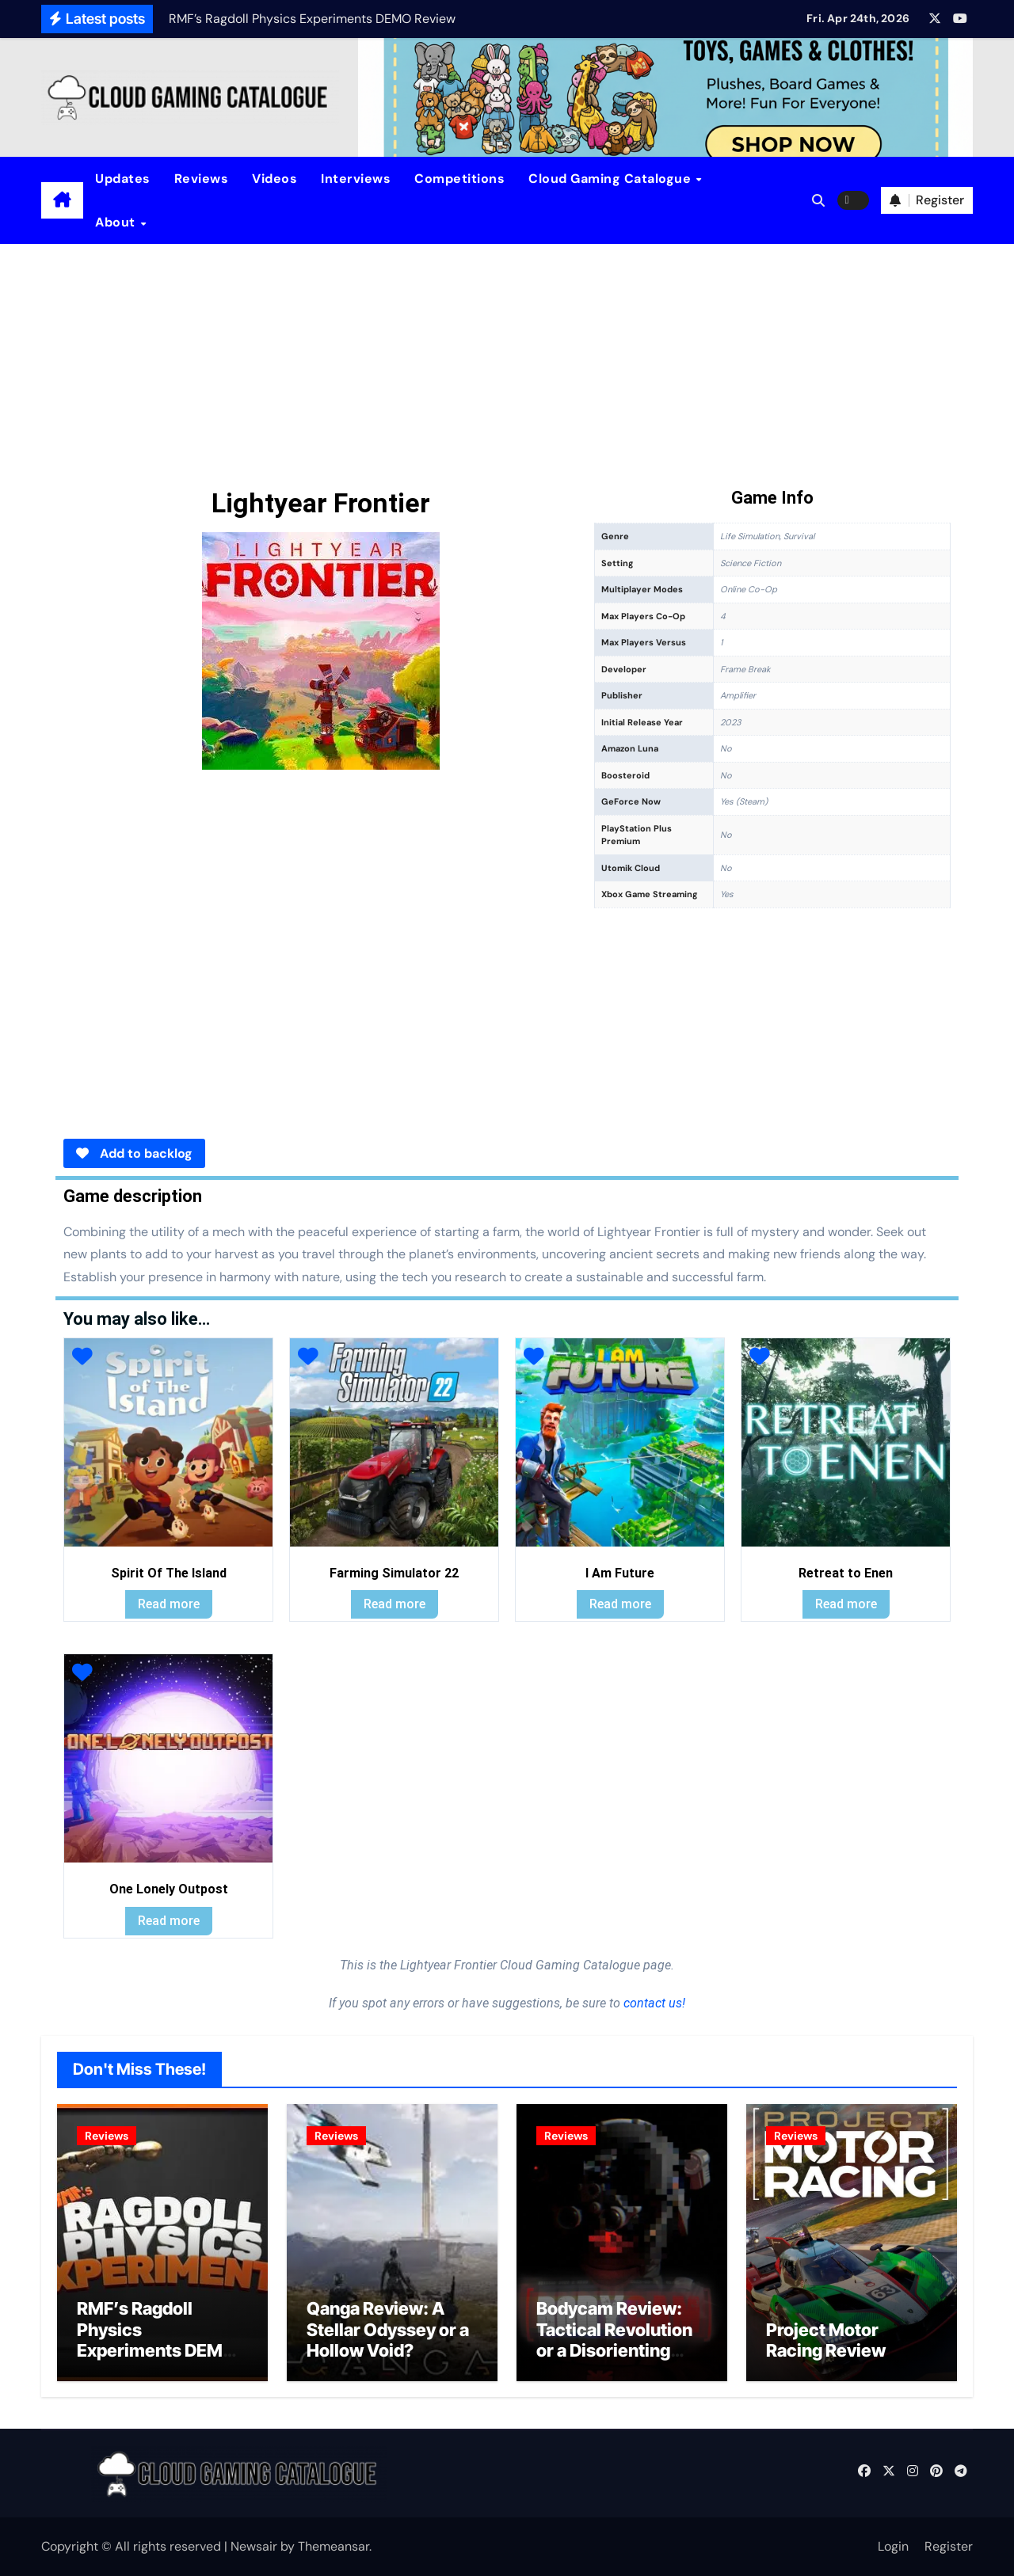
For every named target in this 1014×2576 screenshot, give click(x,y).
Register (948, 2546)
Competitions (459, 178)
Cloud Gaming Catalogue (611, 178)
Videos (274, 178)
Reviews (201, 178)
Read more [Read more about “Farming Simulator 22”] (394, 1603)
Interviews (356, 178)
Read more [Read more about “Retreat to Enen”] (846, 1603)
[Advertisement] (507, 363)
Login (893, 2546)
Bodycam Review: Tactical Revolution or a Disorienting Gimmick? (614, 2339)
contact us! (652, 2003)
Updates (123, 178)
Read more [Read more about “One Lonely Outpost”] (169, 1920)
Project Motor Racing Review (826, 2340)
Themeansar (333, 2546)
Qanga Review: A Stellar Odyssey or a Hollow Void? (388, 2329)
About (117, 222)
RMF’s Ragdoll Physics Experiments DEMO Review (156, 2339)
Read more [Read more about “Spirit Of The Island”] (169, 1603)
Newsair (254, 2546)
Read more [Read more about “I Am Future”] (620, 1603)
